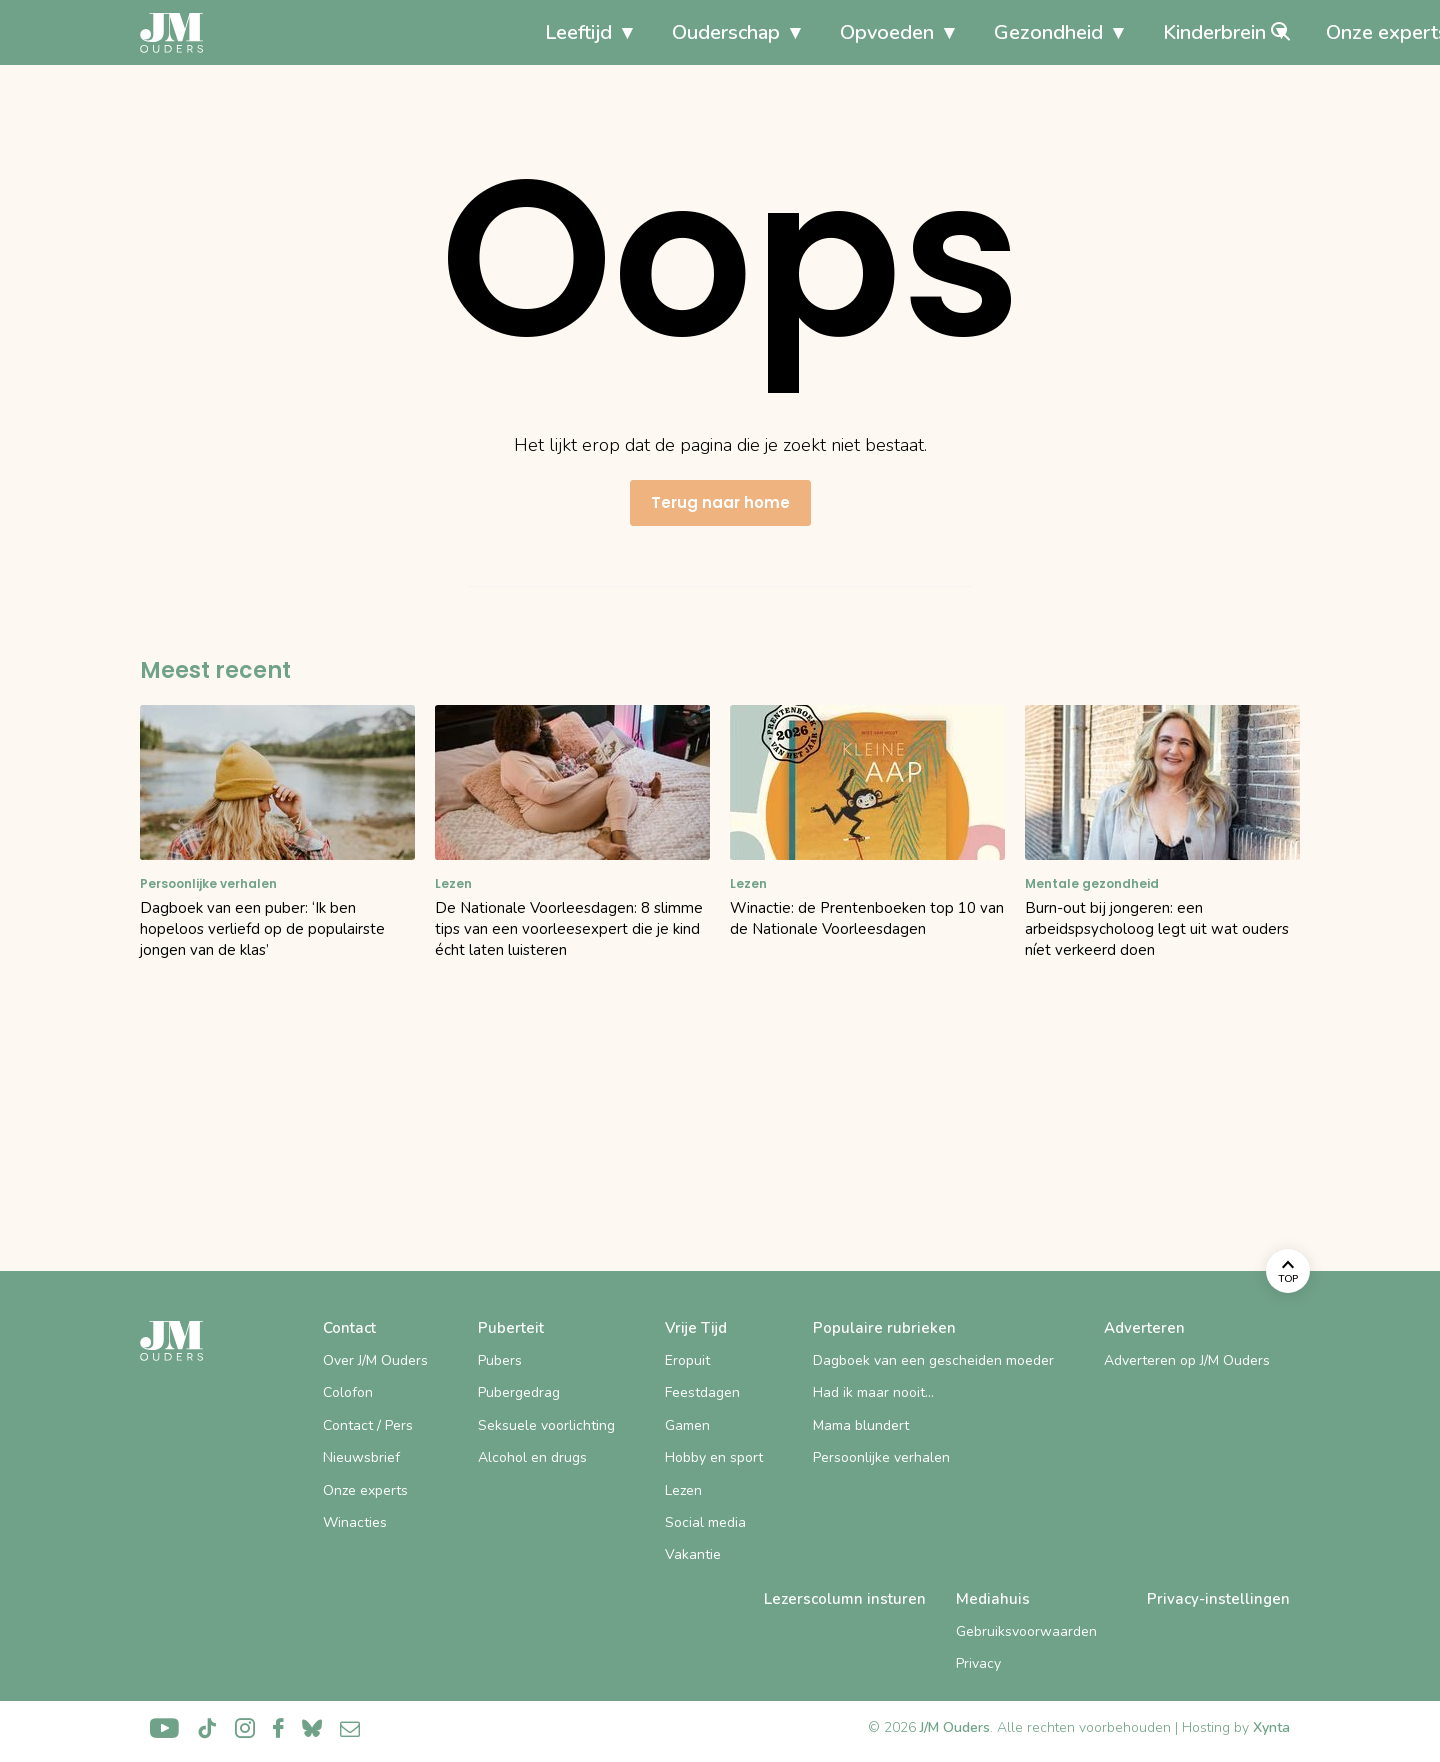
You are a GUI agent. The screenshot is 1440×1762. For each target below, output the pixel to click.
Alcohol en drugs (532, 1457)
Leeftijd (360, 32)
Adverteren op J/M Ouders (1187, 1360)
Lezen (683, 1490)
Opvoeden (669, 32)
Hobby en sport (714, 1457)
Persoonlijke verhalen (881, 1457)
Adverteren (1144, 1328)
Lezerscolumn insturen (845, 1599)
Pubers (500, 1360)
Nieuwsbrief (361, 1457)
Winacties (355, 1522)
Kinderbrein (996, 32)
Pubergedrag (519, 1392)
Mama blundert (861, 1425)
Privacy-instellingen (1218, 1599)
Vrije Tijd (696, 1328)
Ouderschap (508, 32)
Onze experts (1169, 32)
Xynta (1271, 1727)
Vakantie (693, 1554)
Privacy (978, 1663)
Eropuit (687, 1360)
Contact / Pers (368, 1425)
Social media (705, 1522)
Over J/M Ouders (375, 1360)
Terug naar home (720, 502)
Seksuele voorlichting (546, 1425)
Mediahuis (993, 1599)
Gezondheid (830, 32)
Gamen (687, 1425)
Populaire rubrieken (884, 1328)
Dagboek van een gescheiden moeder (933, 1360)
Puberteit (511, 1328)
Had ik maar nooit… (873, 1392)
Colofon (348, 1392)
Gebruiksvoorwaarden (1026, 1631)
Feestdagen (702, 1392)
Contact (349, 1328)
